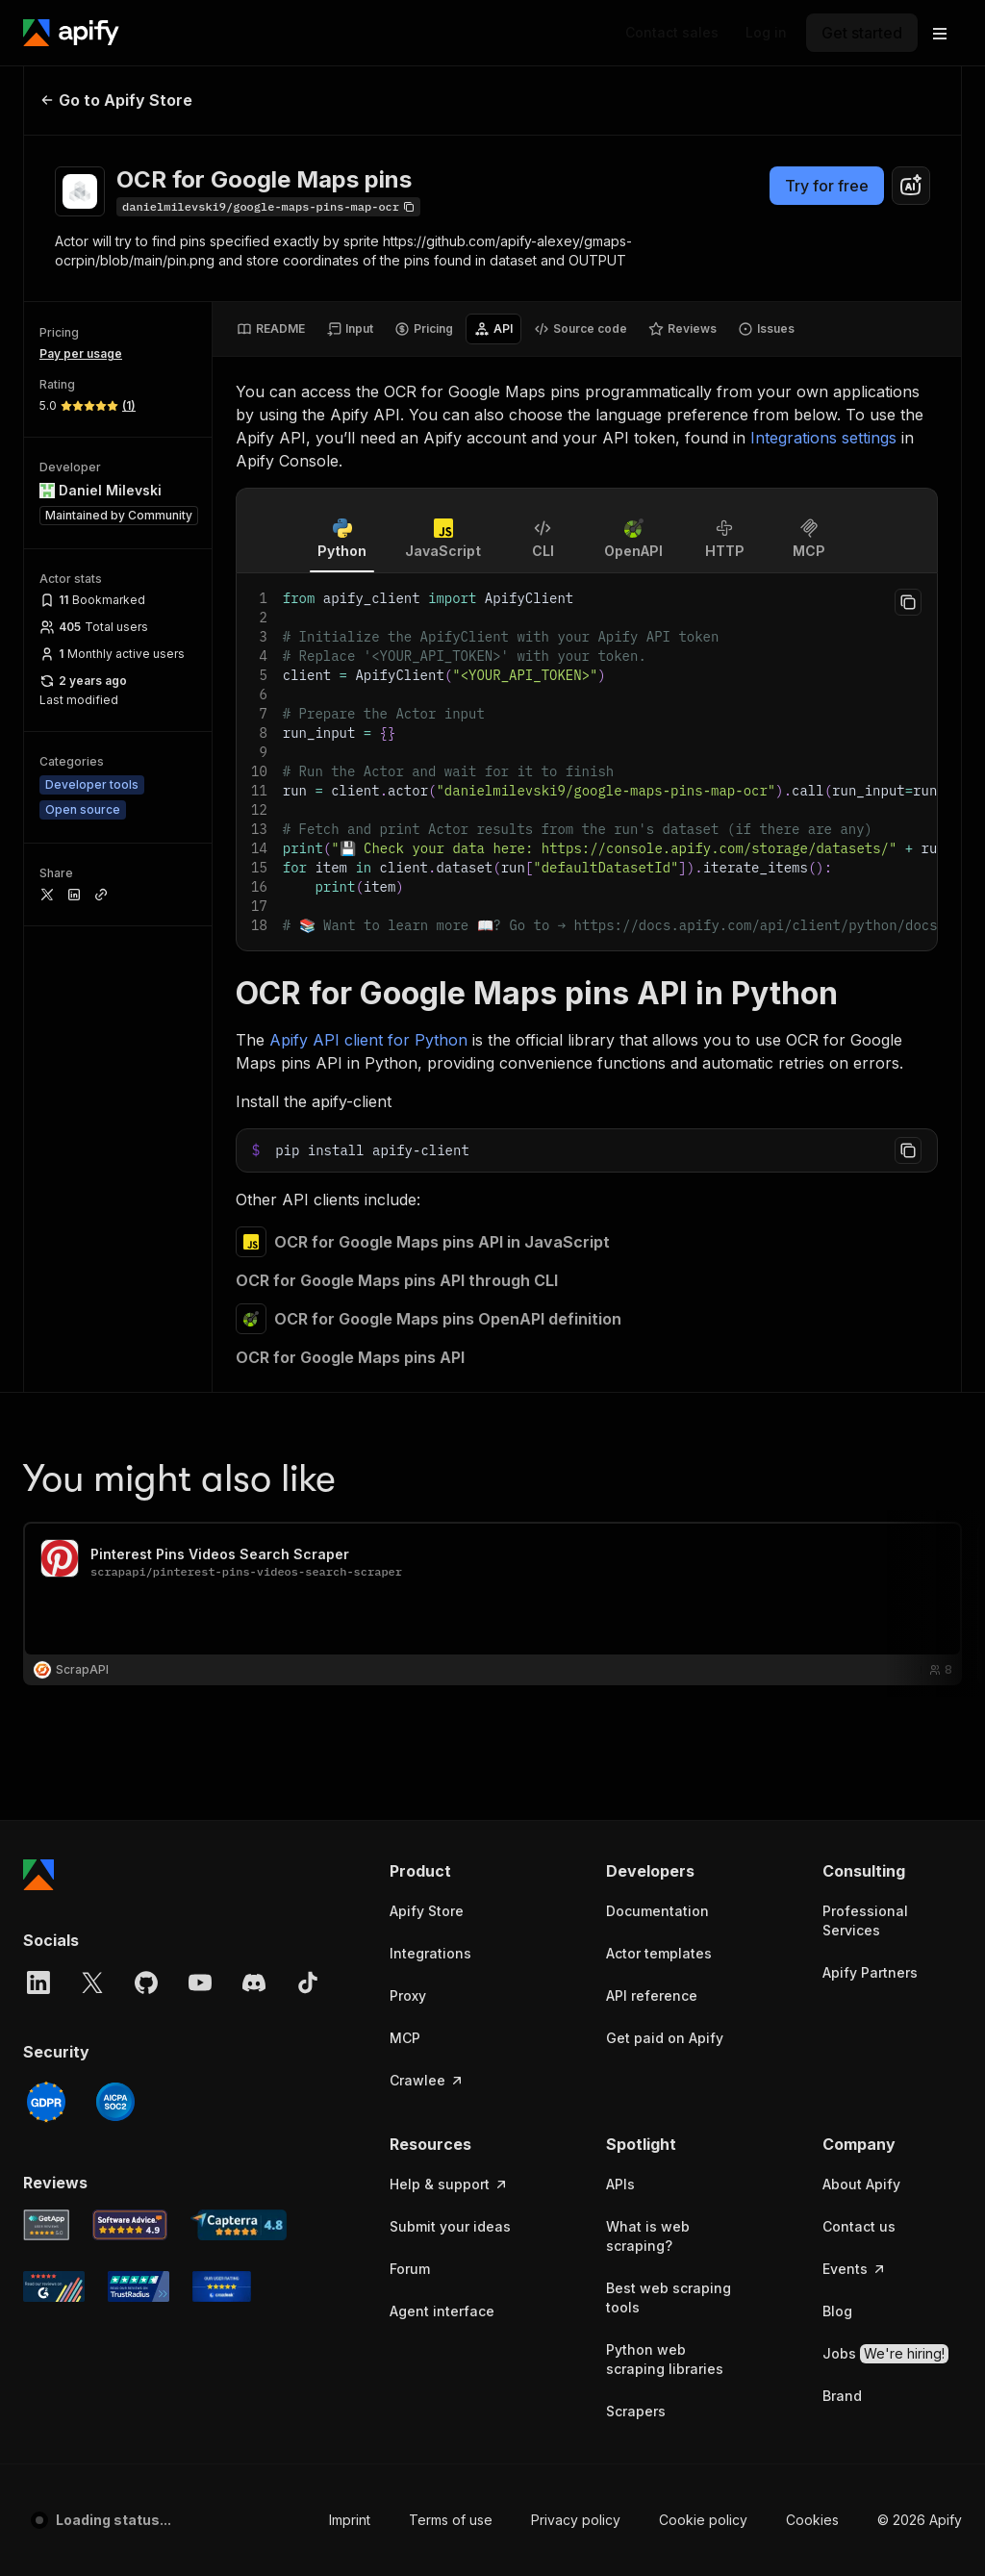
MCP (405, 2038)
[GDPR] (46, 2102)
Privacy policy (575, 2520)
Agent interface (442, 2311)
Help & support (449, 2184)
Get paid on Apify (664, 2038)
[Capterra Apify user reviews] (238, 2225)
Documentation (657, 1911)
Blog (837, 2311)
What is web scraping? (648, 2236)
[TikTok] (307, 1982)
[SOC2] (115, 2102)
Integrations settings (823, 437)
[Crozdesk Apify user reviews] (221, 2286)
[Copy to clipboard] (908, 602)
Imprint (349, 2520)
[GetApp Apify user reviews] (46, 2225)
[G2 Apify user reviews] (54, 2286)
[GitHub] (146, 1982)
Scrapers (636, 2411)
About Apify (861, 2184)
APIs (620, 2184)
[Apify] (71, 32)
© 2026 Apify (919, 2520)
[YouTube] (200, 1982)
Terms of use (450, 2520)
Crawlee (427, 2080)
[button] (459, 1870)
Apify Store (427, 1911)
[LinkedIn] (38, 1982)
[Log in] (766, 32)
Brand (842, 2395)
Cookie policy (703, 2520)
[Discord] (254, 1982)
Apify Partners (870, 1972)
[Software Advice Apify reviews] (130, 2225)
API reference (651, 1995)
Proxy (408, 1995)
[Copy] (268, 206)
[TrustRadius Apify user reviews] (138, 2286)
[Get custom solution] (672, 32)
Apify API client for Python (368, 1039)
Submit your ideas (450, 2226)
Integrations (430, 1953)
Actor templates (659, 1953)
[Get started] (862, 32)
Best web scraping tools (668, 2297)
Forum (410, 2268)
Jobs (885, 2353)
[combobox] (911, 185)
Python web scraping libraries (664, 2359)
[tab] (271, 329)
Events (854, 2268)
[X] (92, 1982)
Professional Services (865, 1920)
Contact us (859, 2226)
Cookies (812, 2520)
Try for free (827, 185)
